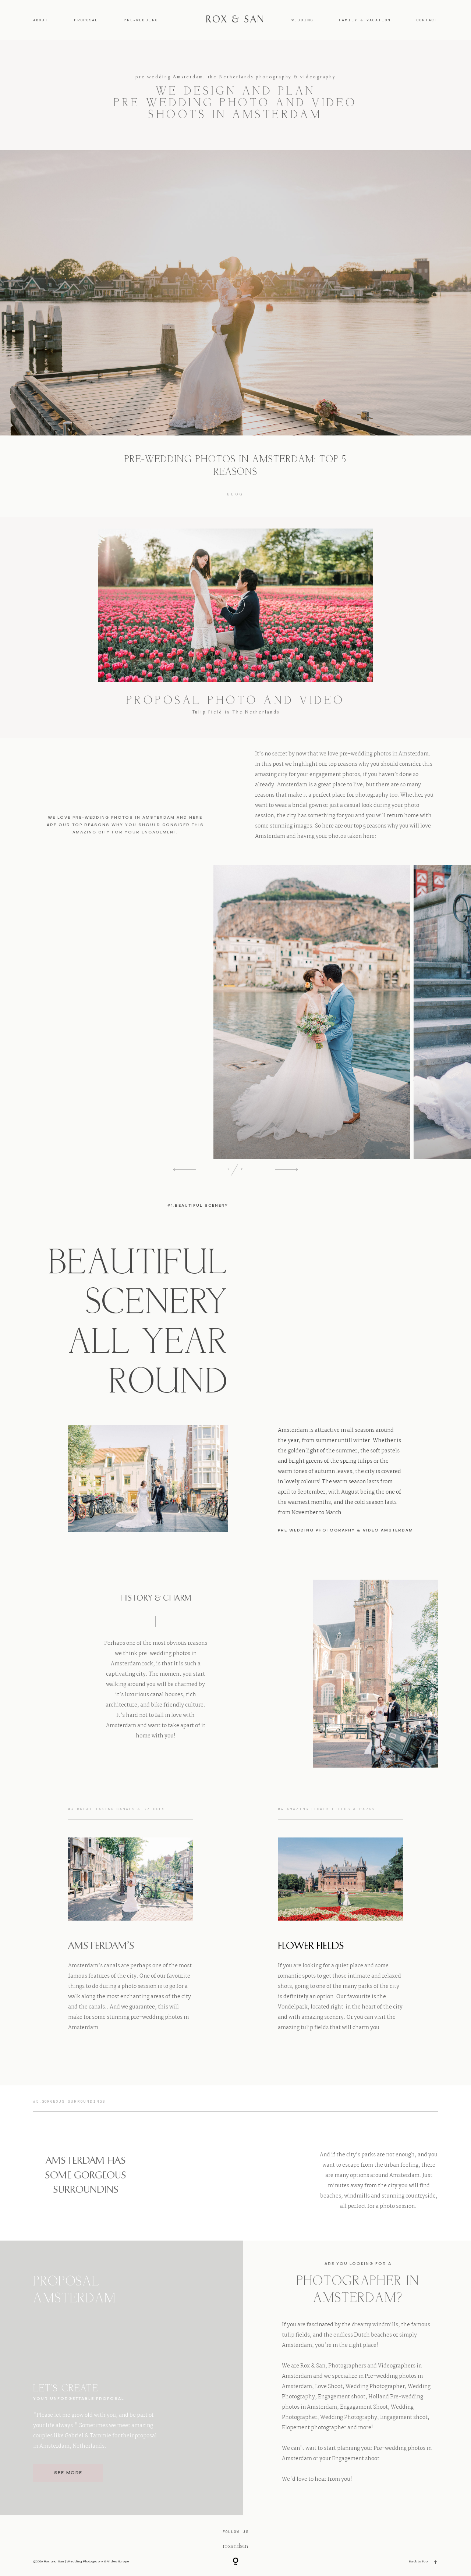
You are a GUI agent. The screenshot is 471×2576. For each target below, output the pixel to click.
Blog (235, 494)
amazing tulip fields (303, 2027)
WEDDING (302, 20)
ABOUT (40, 20)
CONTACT (427, 20)
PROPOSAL (86, 20)
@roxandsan (235, 2546)
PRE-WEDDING (141, 20)
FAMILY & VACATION (365, 20)
